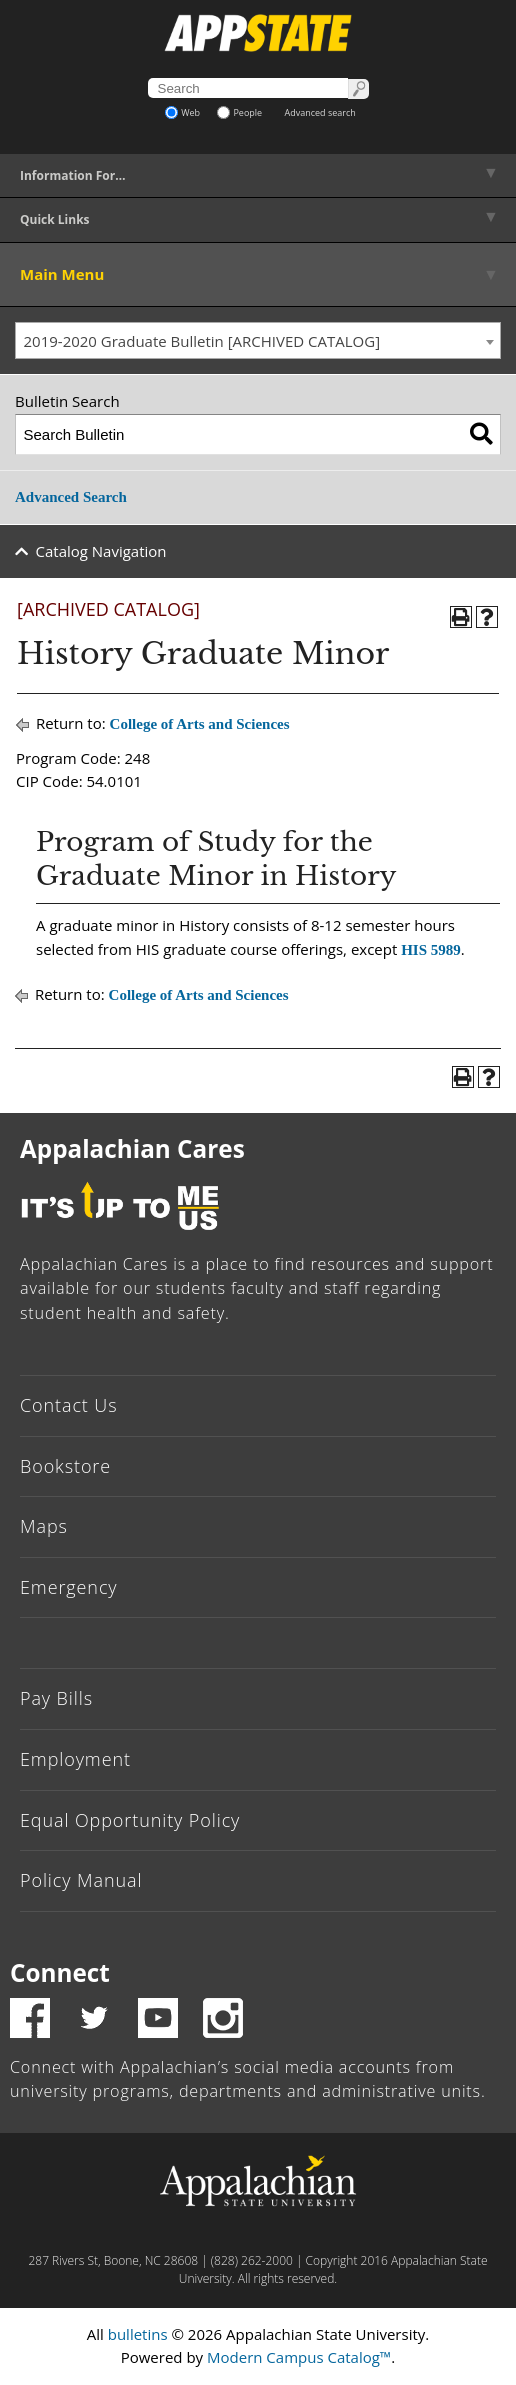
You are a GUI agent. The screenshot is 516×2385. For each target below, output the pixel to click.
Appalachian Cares (132, 1148)
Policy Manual (81, 1880)
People (239, 112)
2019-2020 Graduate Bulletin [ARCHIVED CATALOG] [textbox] (202, 341)
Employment (75, 1759)
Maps (44, 1526)
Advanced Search (71, 497)
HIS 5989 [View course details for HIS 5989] (431, 950)
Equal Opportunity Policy (130, 1820)
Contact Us (69, 1405)
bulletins (138, 2334)
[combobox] (258, 341)
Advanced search (320, 112)
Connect (60, 1972)
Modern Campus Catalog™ (299, 2357)
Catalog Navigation (101, 551)
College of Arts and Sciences (200, 724)
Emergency (69, 1587)
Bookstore (65, 1466)
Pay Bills (56, 1698)
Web (182, 112)
